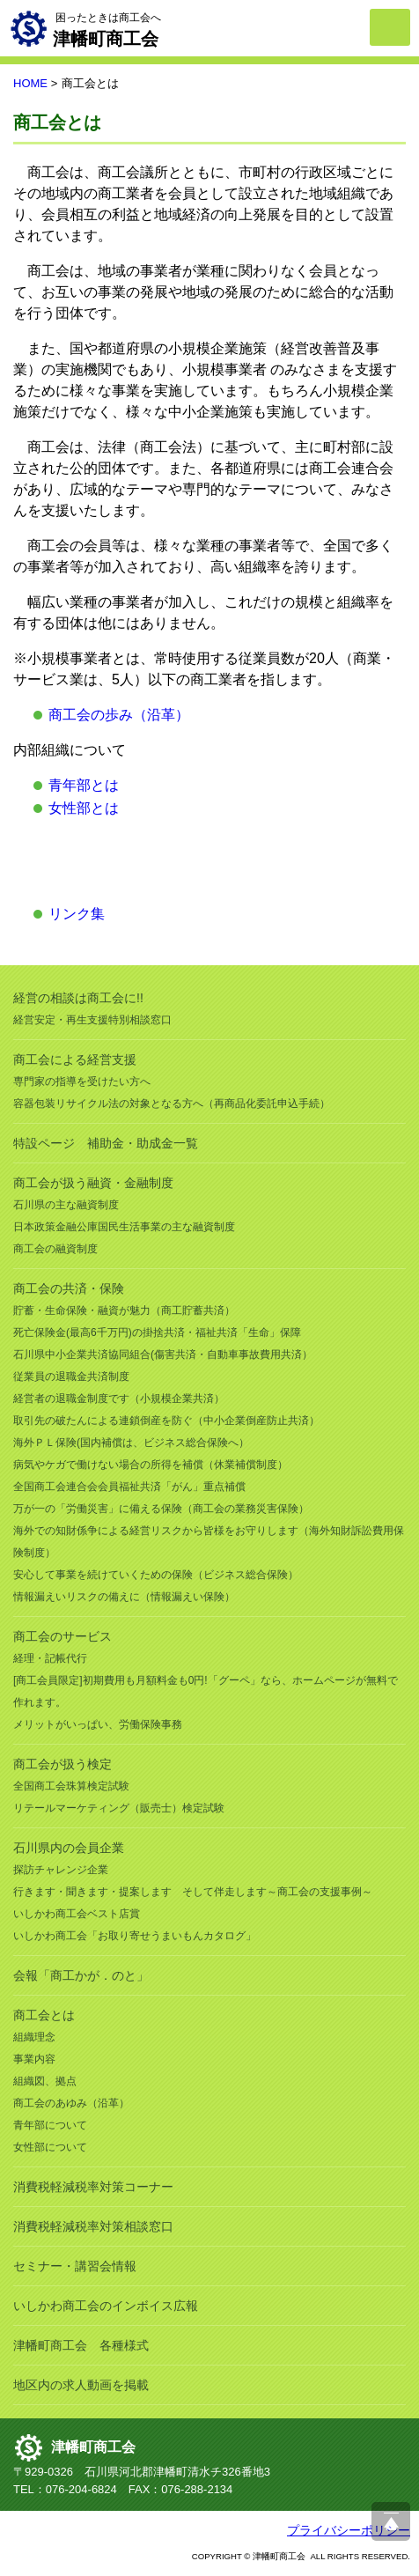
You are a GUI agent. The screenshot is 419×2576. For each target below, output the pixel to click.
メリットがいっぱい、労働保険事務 (97, 1724)
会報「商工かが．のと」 (81, 1975)
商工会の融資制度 (55, 1249)
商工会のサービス (62, 1636)
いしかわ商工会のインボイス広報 (105, 2306)
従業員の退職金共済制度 (71, 1376)
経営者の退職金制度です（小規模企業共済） (118, 1398)
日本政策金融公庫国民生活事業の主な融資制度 (124, 1227)
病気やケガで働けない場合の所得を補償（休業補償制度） (150, 1464)
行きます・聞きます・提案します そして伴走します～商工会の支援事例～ (192, 1892)
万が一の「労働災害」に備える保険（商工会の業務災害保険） (161, 1508)
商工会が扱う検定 (62, 1764)
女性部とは (83, 808)
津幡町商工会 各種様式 (81, 2345)
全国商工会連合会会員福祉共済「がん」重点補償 (129, 1486)
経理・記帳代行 (50, 1658)
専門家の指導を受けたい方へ (82, 1081)
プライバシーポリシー (348, 2530)
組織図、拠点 (45, 2081)
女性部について (50, 2147)
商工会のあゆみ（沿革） (71, 2103)
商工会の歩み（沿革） (118, 714)
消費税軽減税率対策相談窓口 (93, 2226)
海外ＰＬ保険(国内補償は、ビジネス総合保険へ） (131, 1442)
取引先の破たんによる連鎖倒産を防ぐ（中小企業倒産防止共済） (166, 1420)
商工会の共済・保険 (68, 1288)
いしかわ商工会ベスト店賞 (76, 1914)
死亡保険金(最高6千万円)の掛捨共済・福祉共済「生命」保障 (157, 1332)
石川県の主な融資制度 (66, 1205)
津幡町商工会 (93, 2446)
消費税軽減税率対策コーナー (93, 2187)
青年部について (50, 2125)
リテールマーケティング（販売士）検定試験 (118, 1808)
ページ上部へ (390, 2521)
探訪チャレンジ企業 (60, 1870)
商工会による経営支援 (74, 1059)
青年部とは (83, 785)
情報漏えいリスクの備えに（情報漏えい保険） (124, 1597)
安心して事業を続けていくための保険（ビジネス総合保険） (155, 1574)
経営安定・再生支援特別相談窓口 (92, 1020)
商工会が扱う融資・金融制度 (93, 1183)
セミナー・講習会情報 (74, 2266)
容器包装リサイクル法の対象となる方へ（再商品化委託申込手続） (171, 1103)
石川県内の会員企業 (68, 1848)
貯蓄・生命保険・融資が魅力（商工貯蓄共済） (124, 1310)
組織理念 (34, 2037)
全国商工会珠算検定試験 (71, 1786)
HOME (30, 83)
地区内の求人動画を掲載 (81, 2385)
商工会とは (44, 2015)
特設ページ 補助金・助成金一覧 (105, 1143)
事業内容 (34, 2059)
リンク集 (76, 913)
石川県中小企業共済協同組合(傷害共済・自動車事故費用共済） (162, 1354)
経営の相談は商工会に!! (78, 998)
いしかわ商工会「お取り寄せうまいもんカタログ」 (134, 1936)
